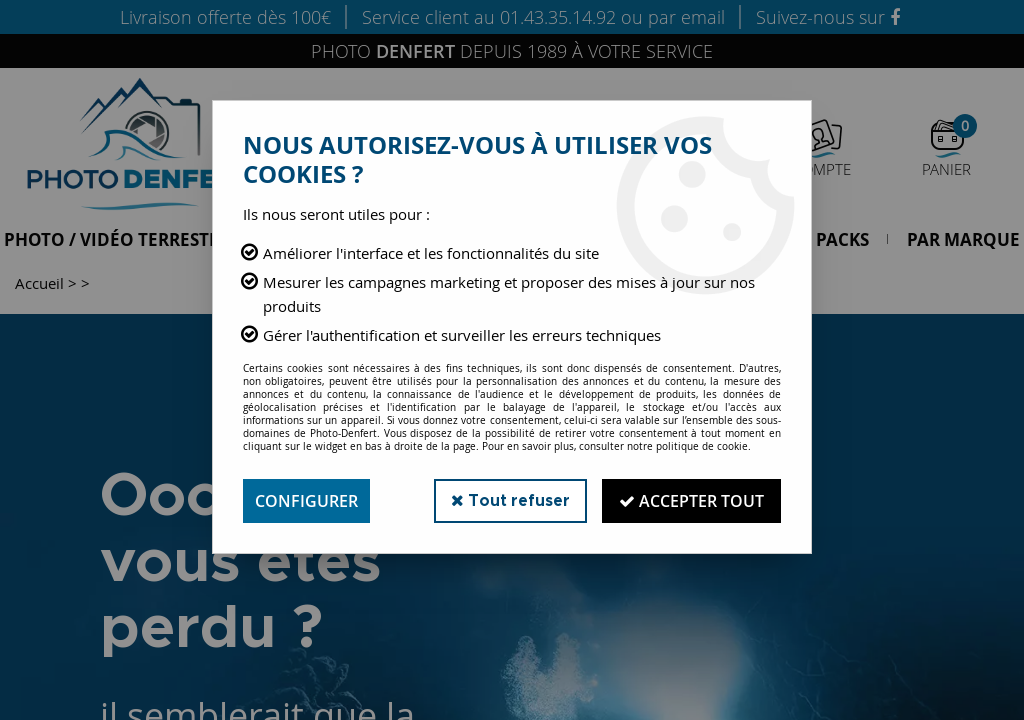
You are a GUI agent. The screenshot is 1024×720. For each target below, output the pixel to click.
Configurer (306, 501)
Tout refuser (510, 500)
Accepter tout (691, 501)
